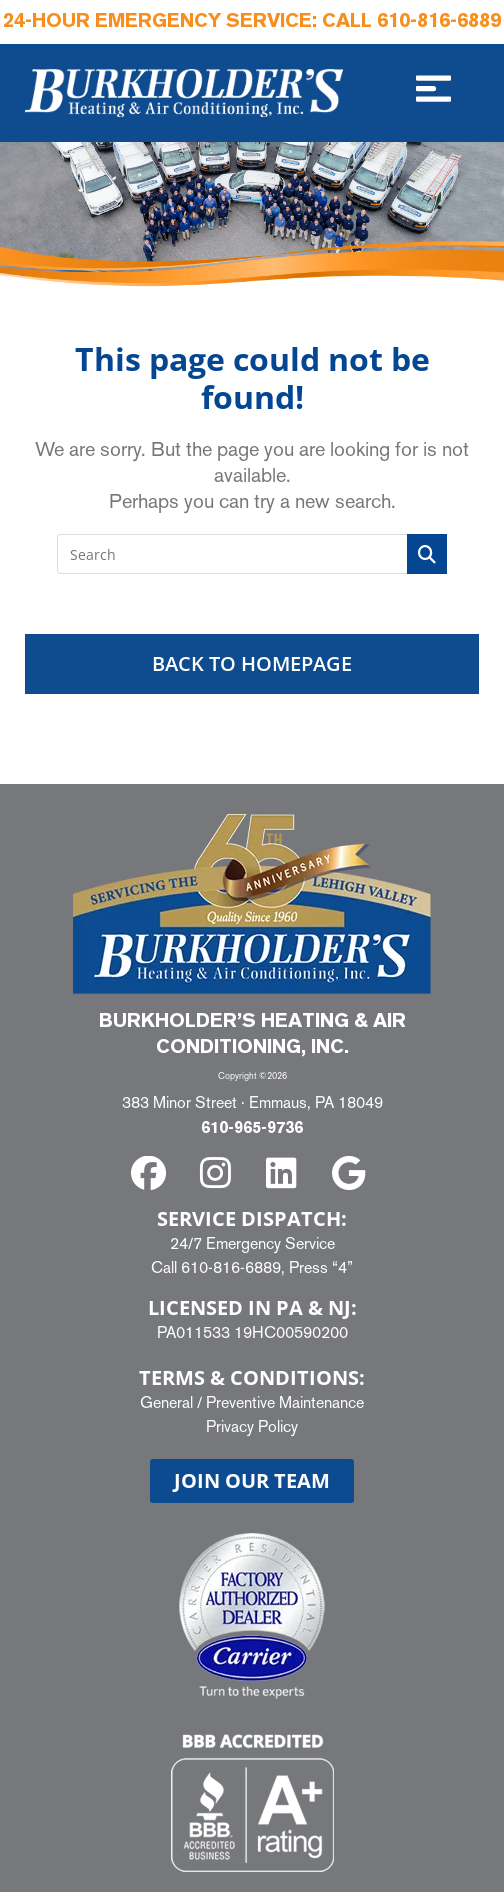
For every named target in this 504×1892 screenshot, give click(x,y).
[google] (352, 1173)
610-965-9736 (252, 1129)
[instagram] (218, 1173)
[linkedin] (285, 1173)
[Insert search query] (252, 554)
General (166, 1402)
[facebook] (152, 1173)
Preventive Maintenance (285, 1402)
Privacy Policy (252, 1426)
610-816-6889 (439, 22)
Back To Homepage (252, 663)
